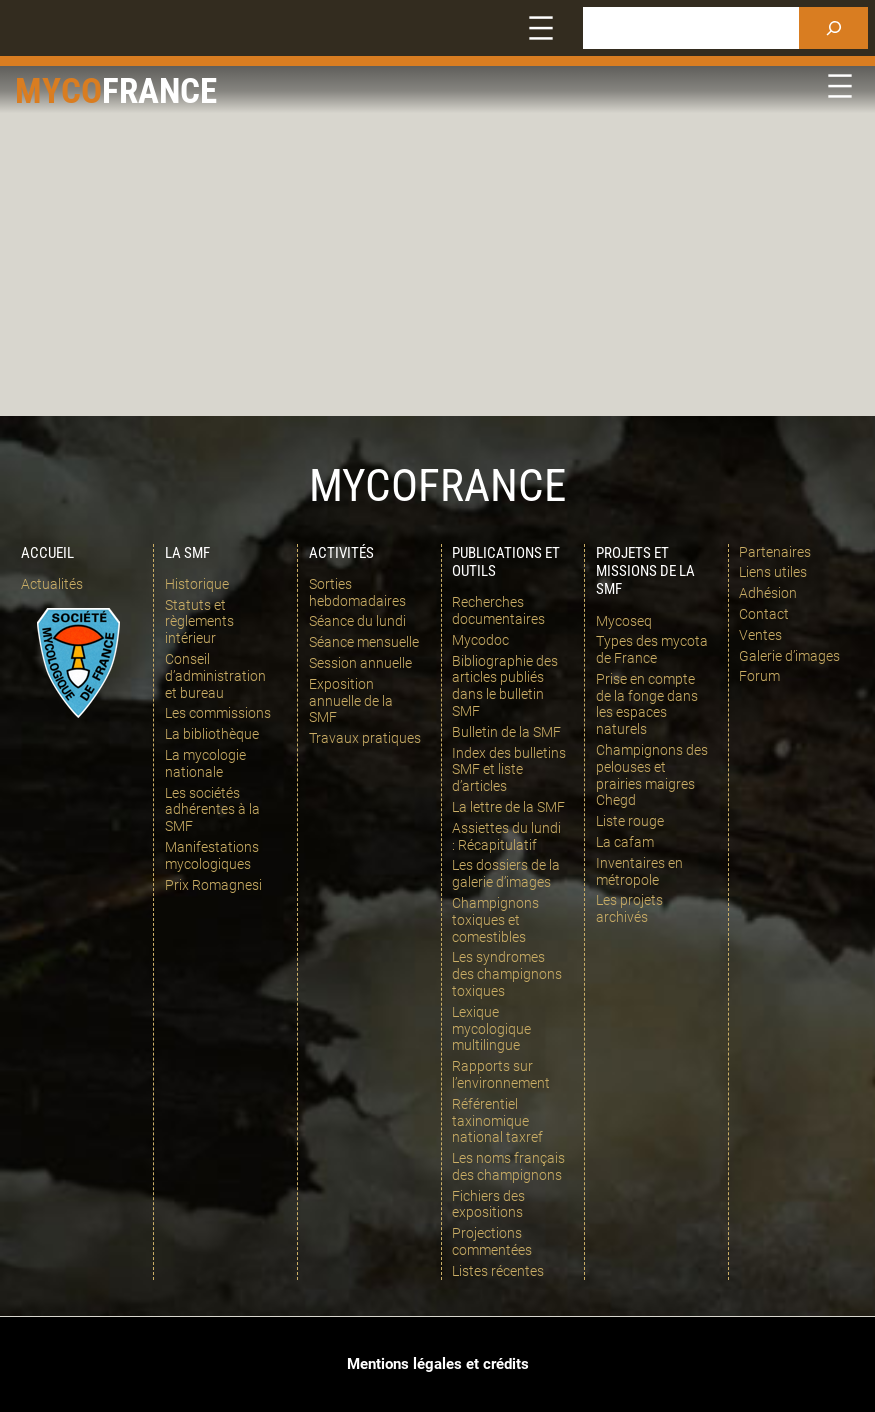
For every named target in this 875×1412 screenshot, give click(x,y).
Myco (58, 91)
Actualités (52, 584)
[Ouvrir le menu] (541, 28)
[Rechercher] (833, 28)
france (159, 91)
